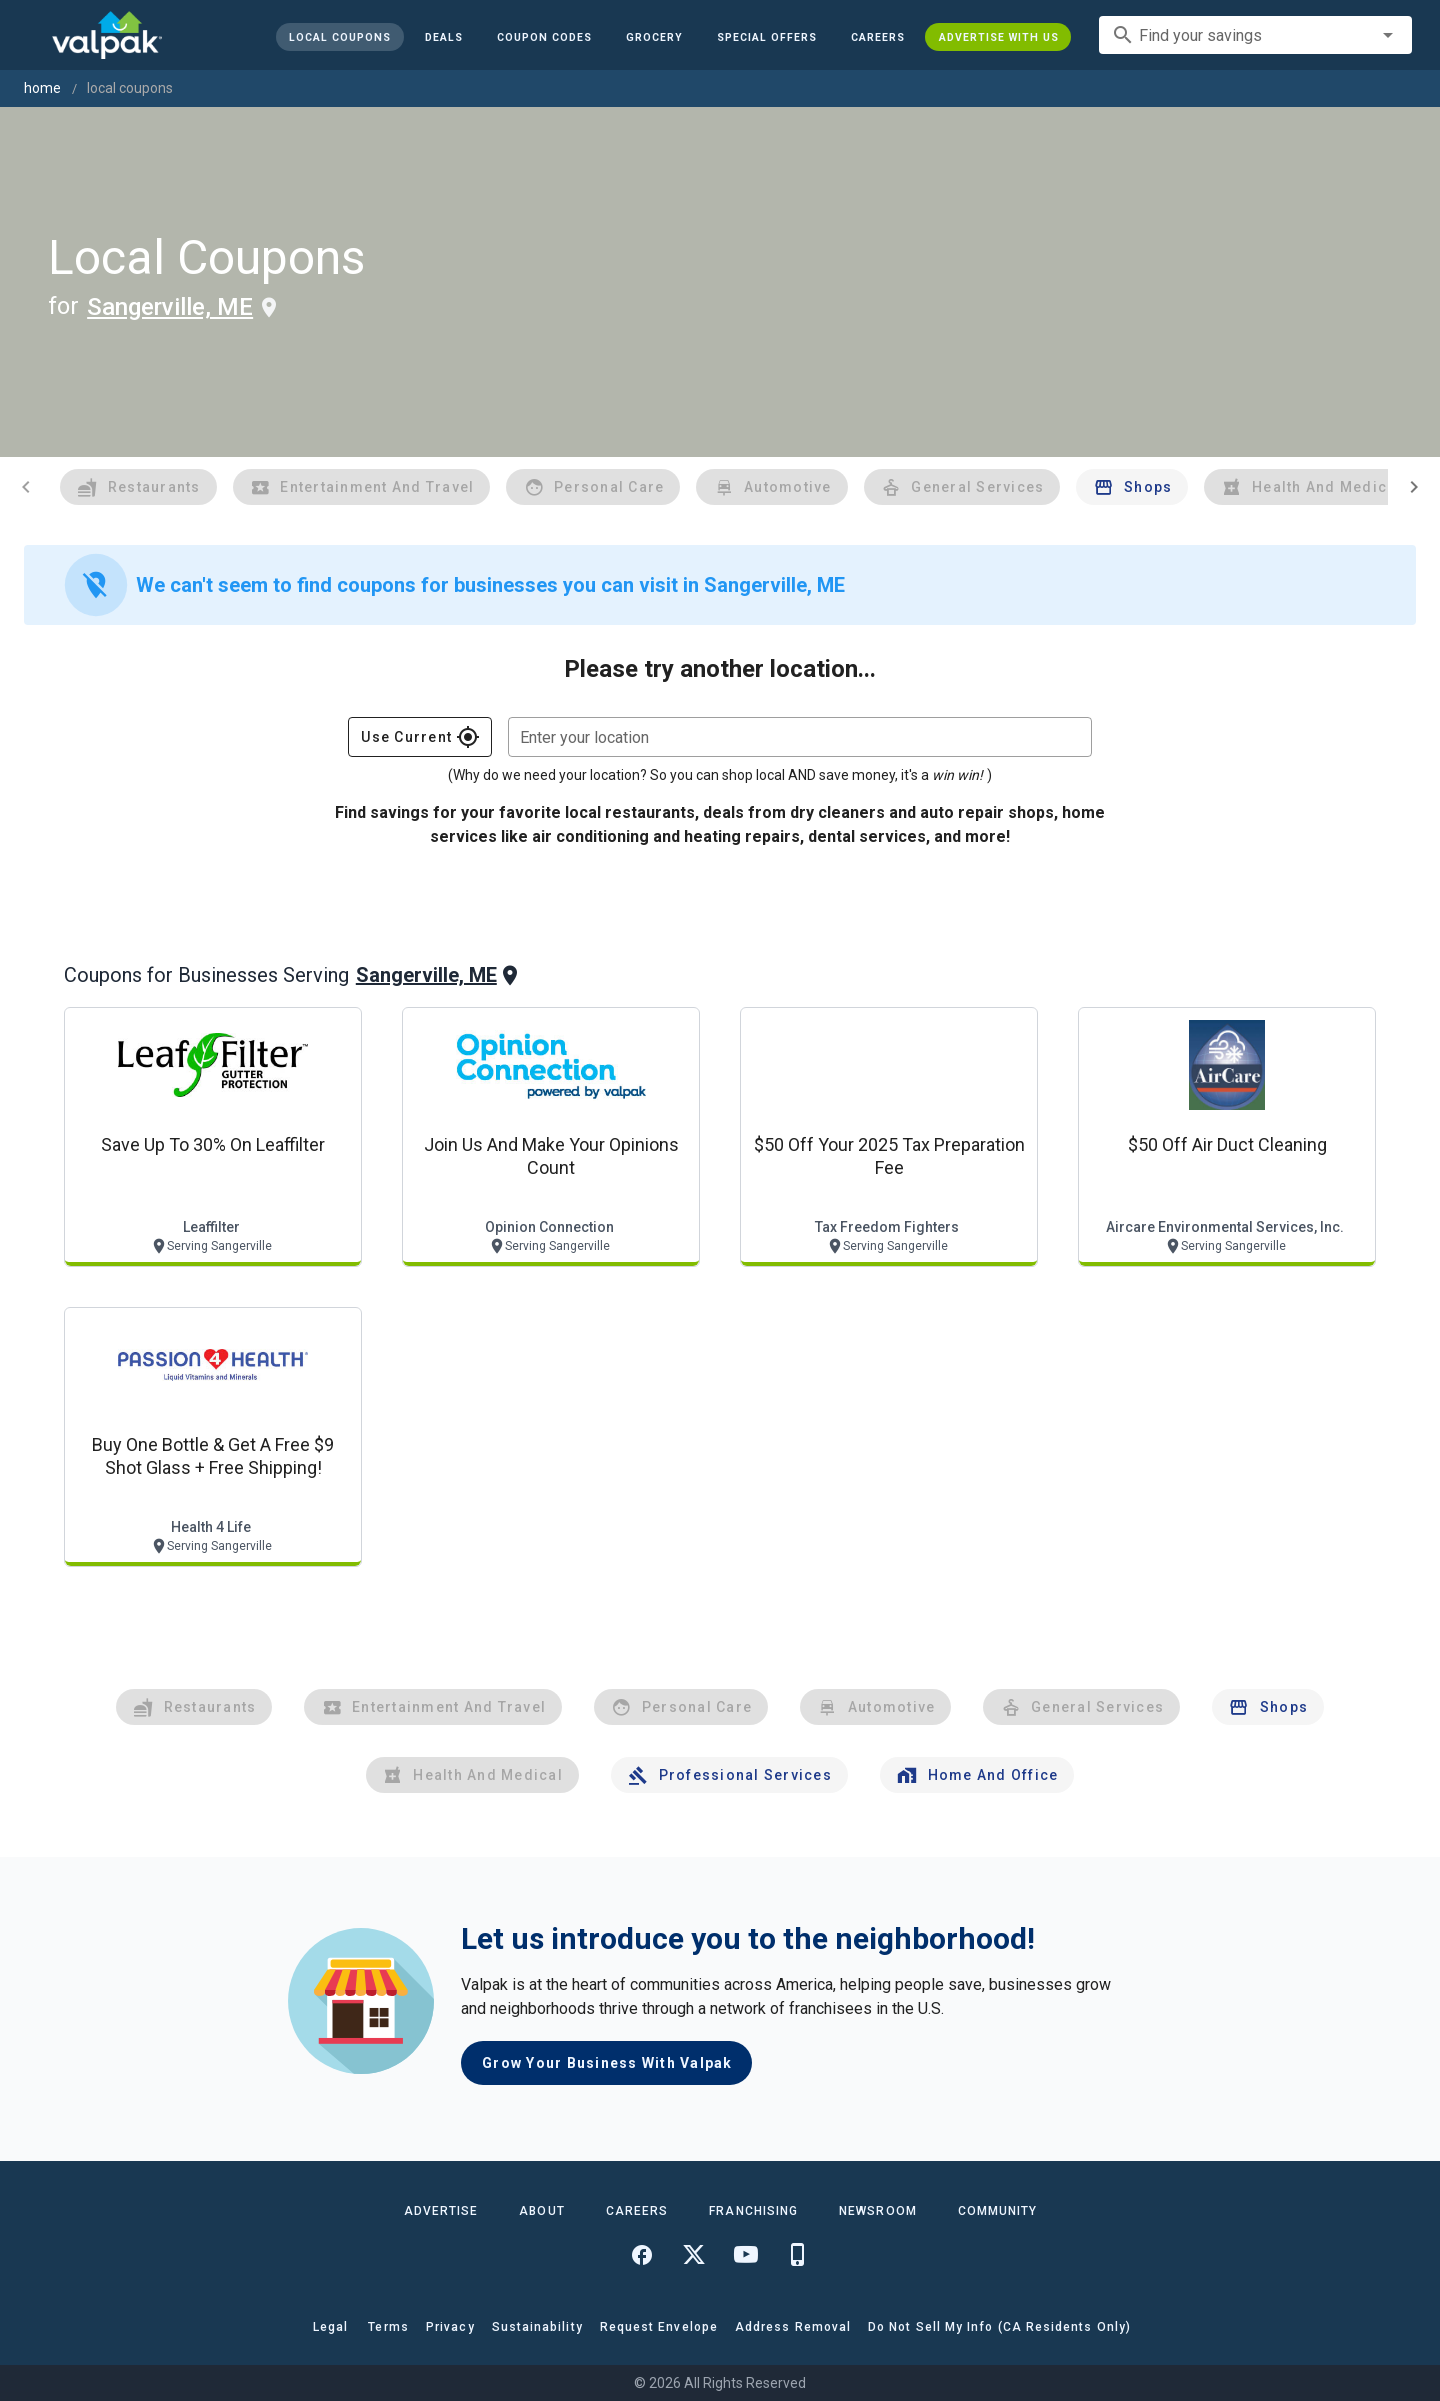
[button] (766, 37)
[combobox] (1255, 35)
